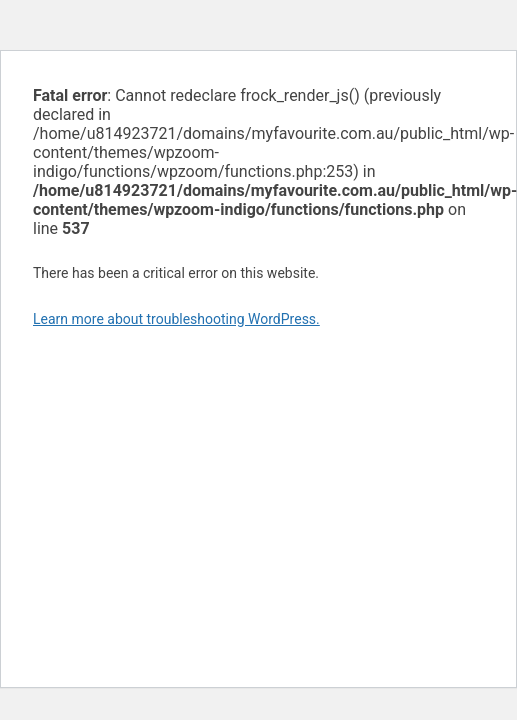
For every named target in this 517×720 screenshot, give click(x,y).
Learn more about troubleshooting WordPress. (176, 319)
